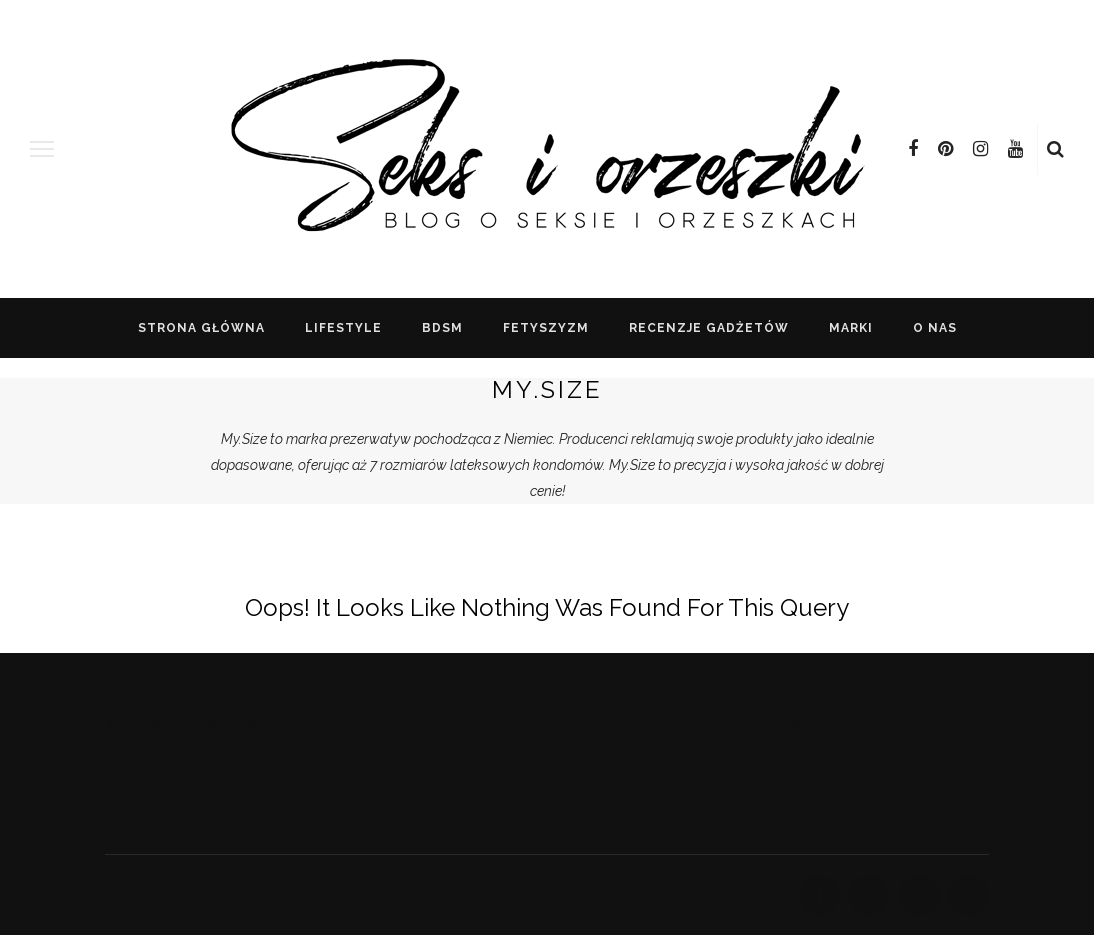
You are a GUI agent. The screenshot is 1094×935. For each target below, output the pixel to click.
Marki (851, 328)
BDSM (442, 328)
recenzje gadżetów (709, 328)
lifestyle (343, 328)
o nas (935, 328)
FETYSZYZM (546, 328)
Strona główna (201, 328)
